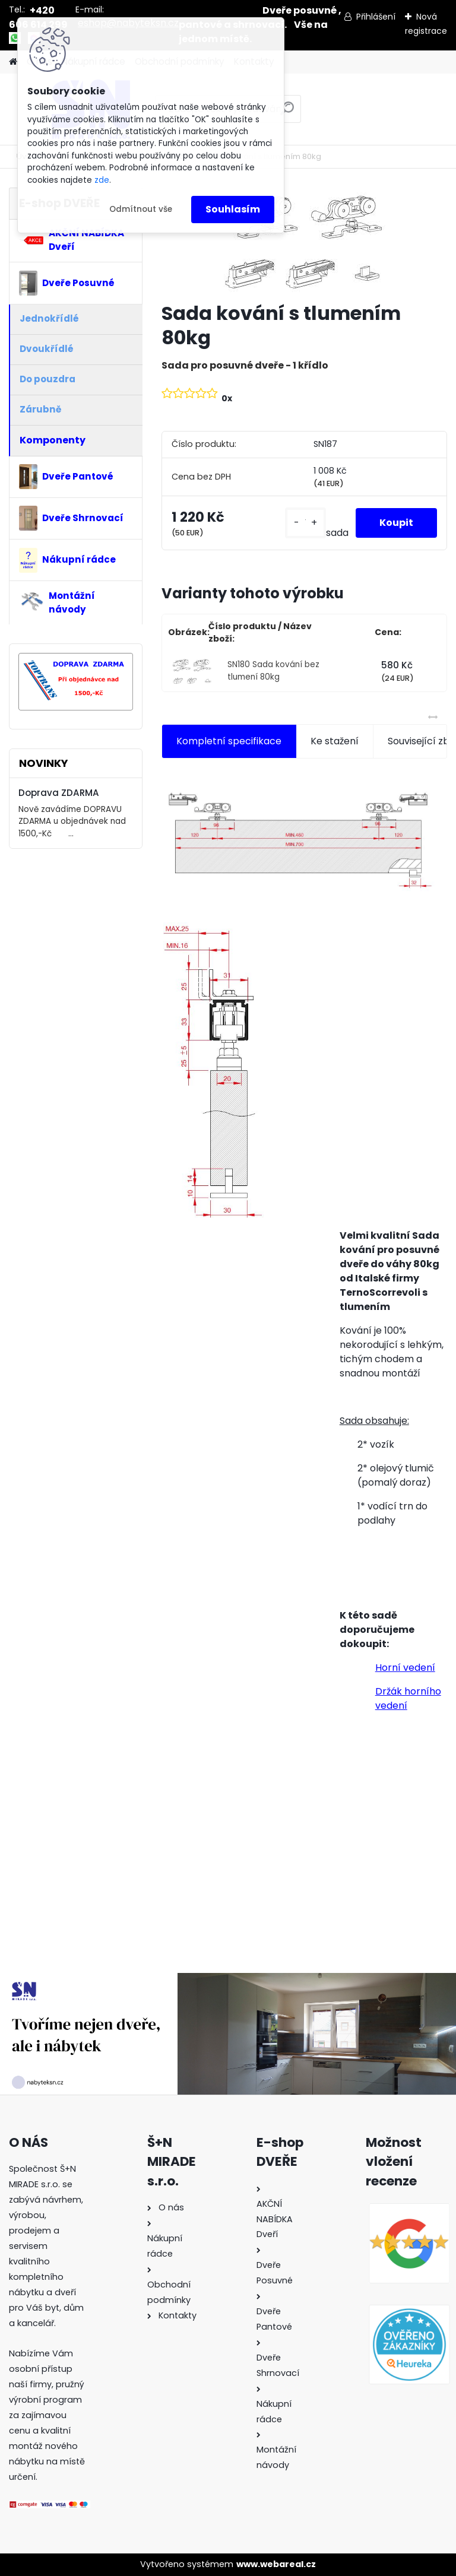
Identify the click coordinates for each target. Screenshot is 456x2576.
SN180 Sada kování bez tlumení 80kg (273, 670)
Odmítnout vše (140, 209)
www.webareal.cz (276, 2564)
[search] (287, 113)
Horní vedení (405, 1667)
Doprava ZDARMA (58, 792)
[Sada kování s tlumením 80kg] (304, 240)
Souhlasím (232, 209)
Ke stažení (335, 741)
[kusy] (305, 523)
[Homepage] (13, 62)
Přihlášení (375, 17)
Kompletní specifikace (228, 741)
